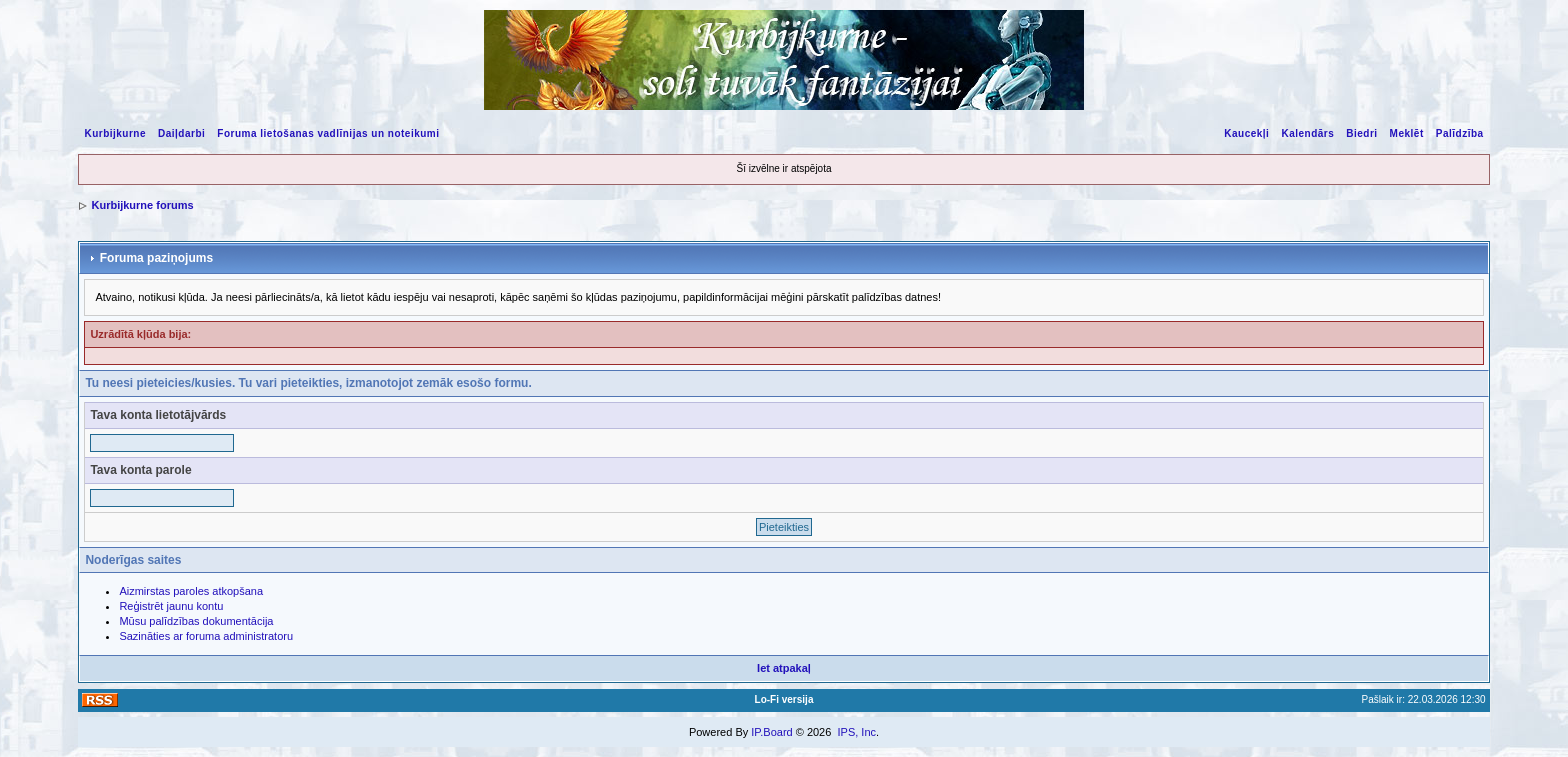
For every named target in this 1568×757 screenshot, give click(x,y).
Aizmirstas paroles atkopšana (191, 591)
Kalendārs (1307, 133)
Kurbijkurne (115, 133)
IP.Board (771, 732)
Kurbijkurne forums (142, 205)
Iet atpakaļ (784, 668)
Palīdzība (1460, 133)
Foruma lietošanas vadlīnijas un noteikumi (328, 133)
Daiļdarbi (181, 133)
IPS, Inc (856, 732)
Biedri (1361, 133)
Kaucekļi (1246, 133)
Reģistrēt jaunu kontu (171, 606)
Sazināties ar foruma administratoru (206, 636)
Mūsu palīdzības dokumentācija (196, 621)
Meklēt (1407, 133)
